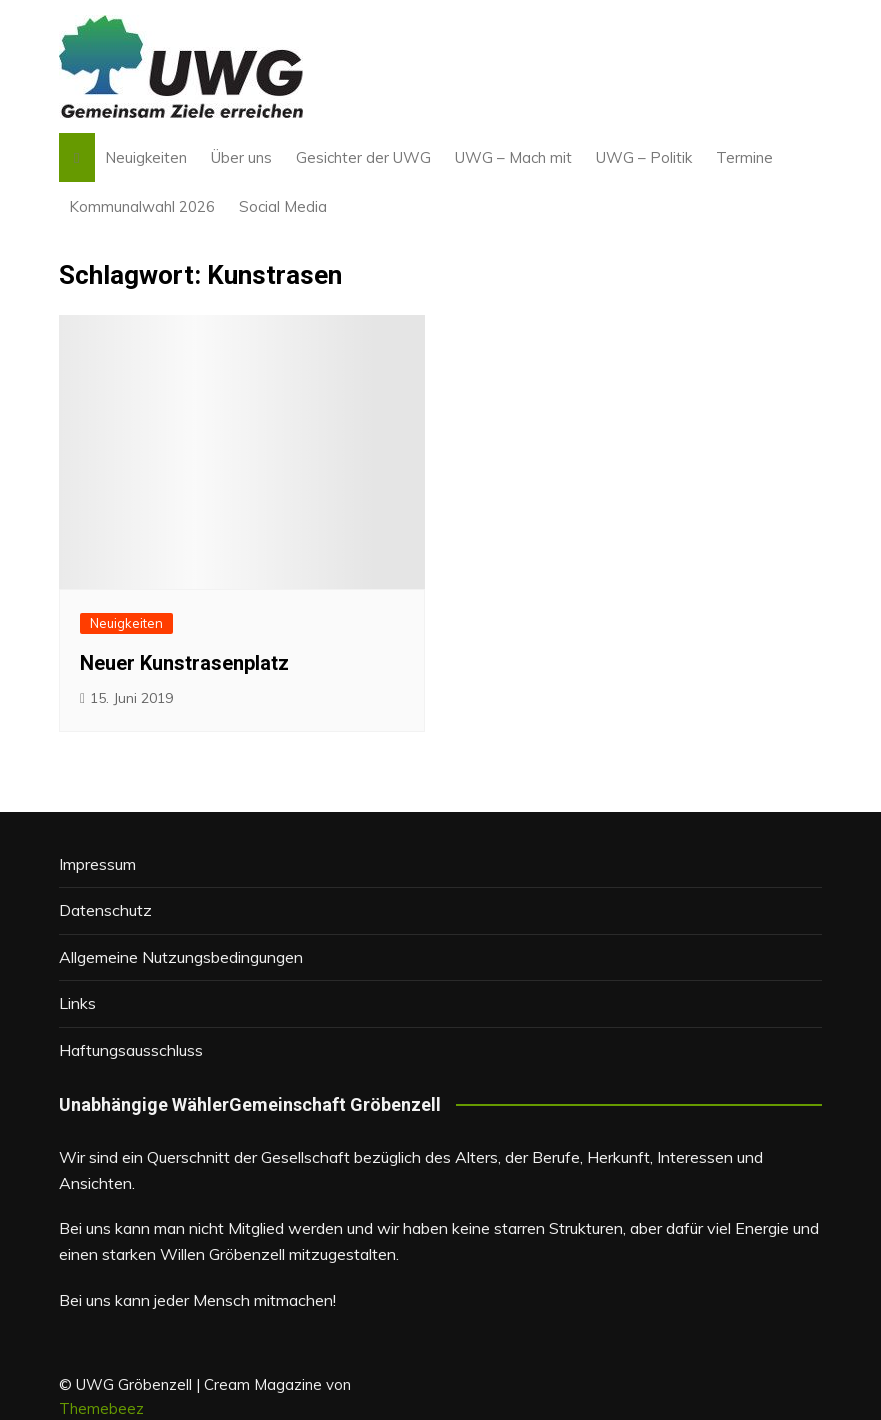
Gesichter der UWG (363, 157)
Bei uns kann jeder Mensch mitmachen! (197, 1300)
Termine (744, 157)
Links (77, 1003)
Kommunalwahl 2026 (142, 206)
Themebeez (101, 1408)
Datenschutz (105, 910)
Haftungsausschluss (131, 1050)
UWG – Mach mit (513, 157)
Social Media (283, 206)
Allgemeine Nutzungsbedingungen (181, 957)
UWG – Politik (644, 157)
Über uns (241, 157)
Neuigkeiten (146, 157)
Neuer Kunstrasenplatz (184, 663)
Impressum (97, 864)
